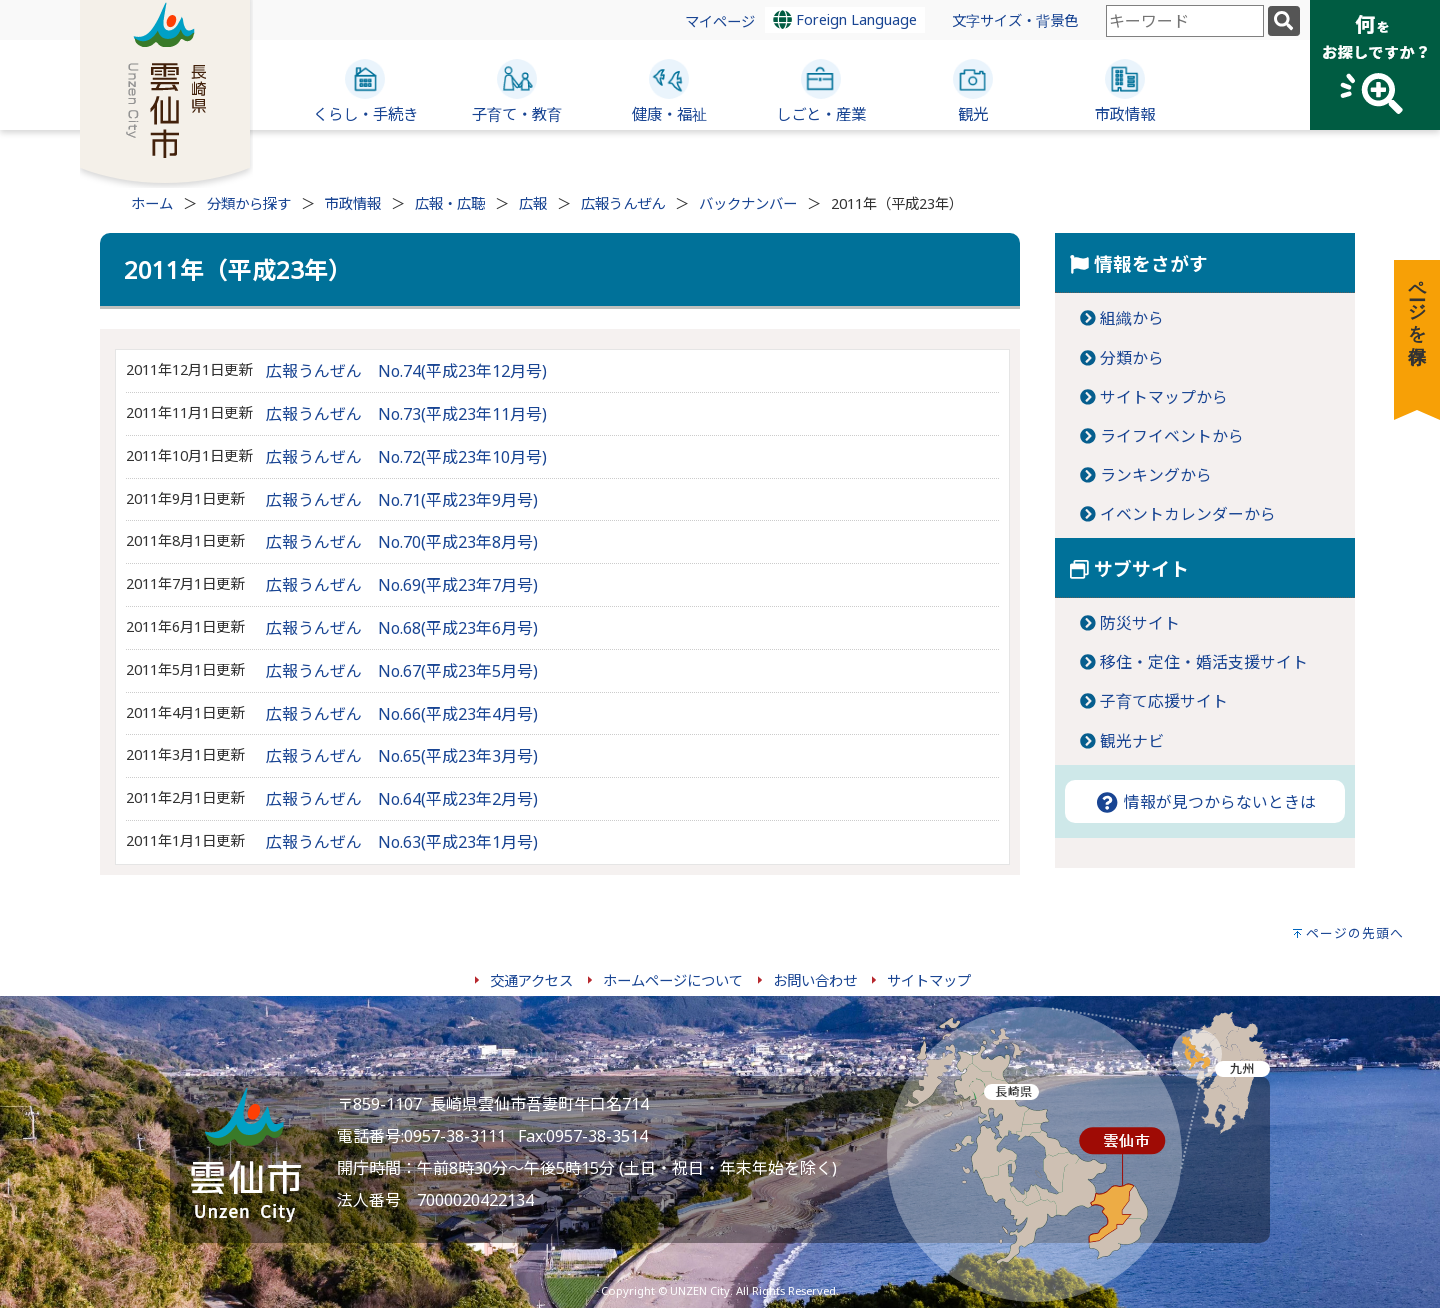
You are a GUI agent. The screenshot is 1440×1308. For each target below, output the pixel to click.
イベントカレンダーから (1188, 514)
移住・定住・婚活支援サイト (1204, 662)
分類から (1132, 358)
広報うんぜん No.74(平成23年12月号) (406, 371)
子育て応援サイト (1164, 701)
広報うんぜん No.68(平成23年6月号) (402, 628)
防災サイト (1140, 623)
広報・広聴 (450, 203)
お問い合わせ (815, 980)
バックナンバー (748, 203)
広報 (533, 203)
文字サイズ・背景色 (1015, 20)
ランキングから (1156, 475)
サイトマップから (1164, 397)
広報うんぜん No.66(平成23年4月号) (402, 714)
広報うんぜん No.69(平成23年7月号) (402, 585)
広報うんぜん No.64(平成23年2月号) (402, 799)
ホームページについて (673, 980)
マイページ (720, 21)
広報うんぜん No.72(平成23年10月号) (406, 457)
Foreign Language (845, 19)
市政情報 (353, 203)
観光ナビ (1132, 741)
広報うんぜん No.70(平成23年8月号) (402, 542)
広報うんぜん (623, 203)
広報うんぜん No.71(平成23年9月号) (402, 500)
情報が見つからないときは (1205, 802)
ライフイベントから (1172, 436)
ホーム (152, 203)
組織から (1132, 318)
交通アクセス (531, 980)
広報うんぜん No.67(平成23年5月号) (402, 671)
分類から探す (249, 203)
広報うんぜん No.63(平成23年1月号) (402, 842)
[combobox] (1185, 21)
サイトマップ (929, 980)
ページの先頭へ (1355, 933)
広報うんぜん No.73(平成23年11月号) (406, 414)
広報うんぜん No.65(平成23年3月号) (402, 756)
